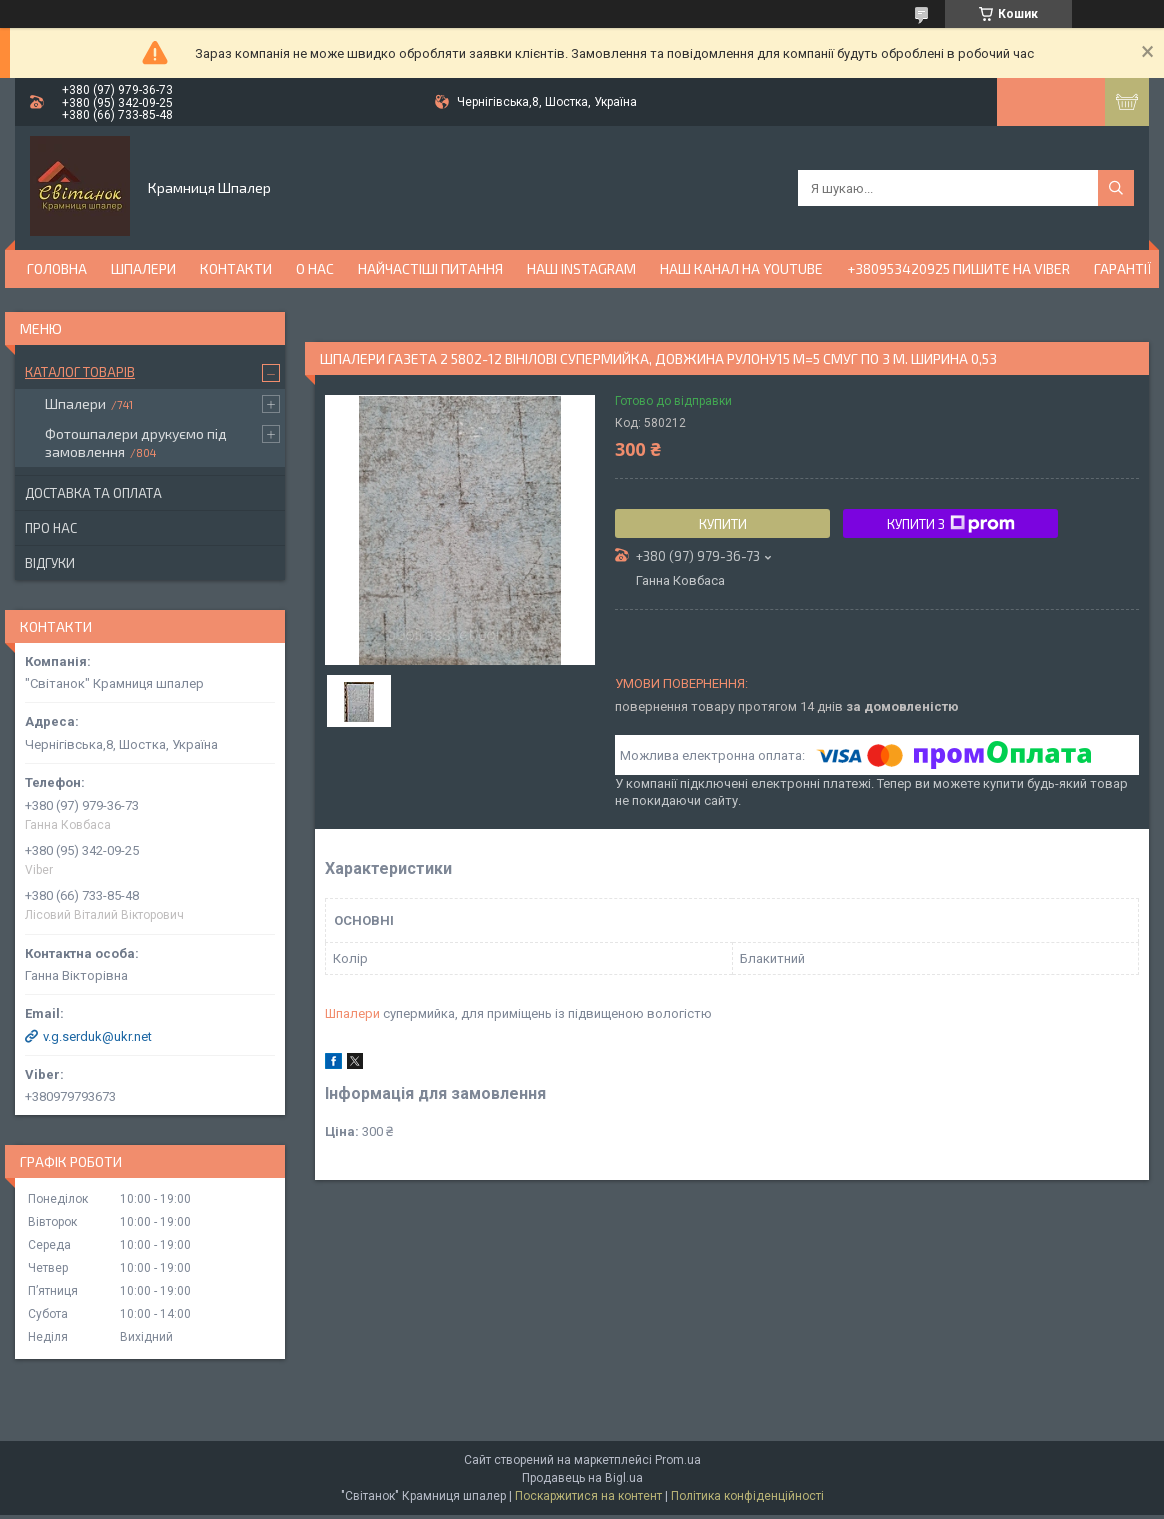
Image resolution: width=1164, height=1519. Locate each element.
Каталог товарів (80, 372)
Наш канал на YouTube (741, 268)
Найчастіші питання (430, 268)
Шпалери (143, 268)
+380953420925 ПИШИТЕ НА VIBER (958, 268)
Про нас (51, 528)
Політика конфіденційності (747, 1496)
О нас (315, 268)
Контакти (236, 268)
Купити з (951, 524)
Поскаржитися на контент (588, 1496)
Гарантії (1123, 268)
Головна (57, 268)
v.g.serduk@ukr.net (97, 1036)
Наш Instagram (581, 268)
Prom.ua (678, 1460)
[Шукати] (1116, 188)
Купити (723, 524)
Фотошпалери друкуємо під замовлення (136, 442)
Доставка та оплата (93, 493)
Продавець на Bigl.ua (582, 1478)
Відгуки (50, 563)
